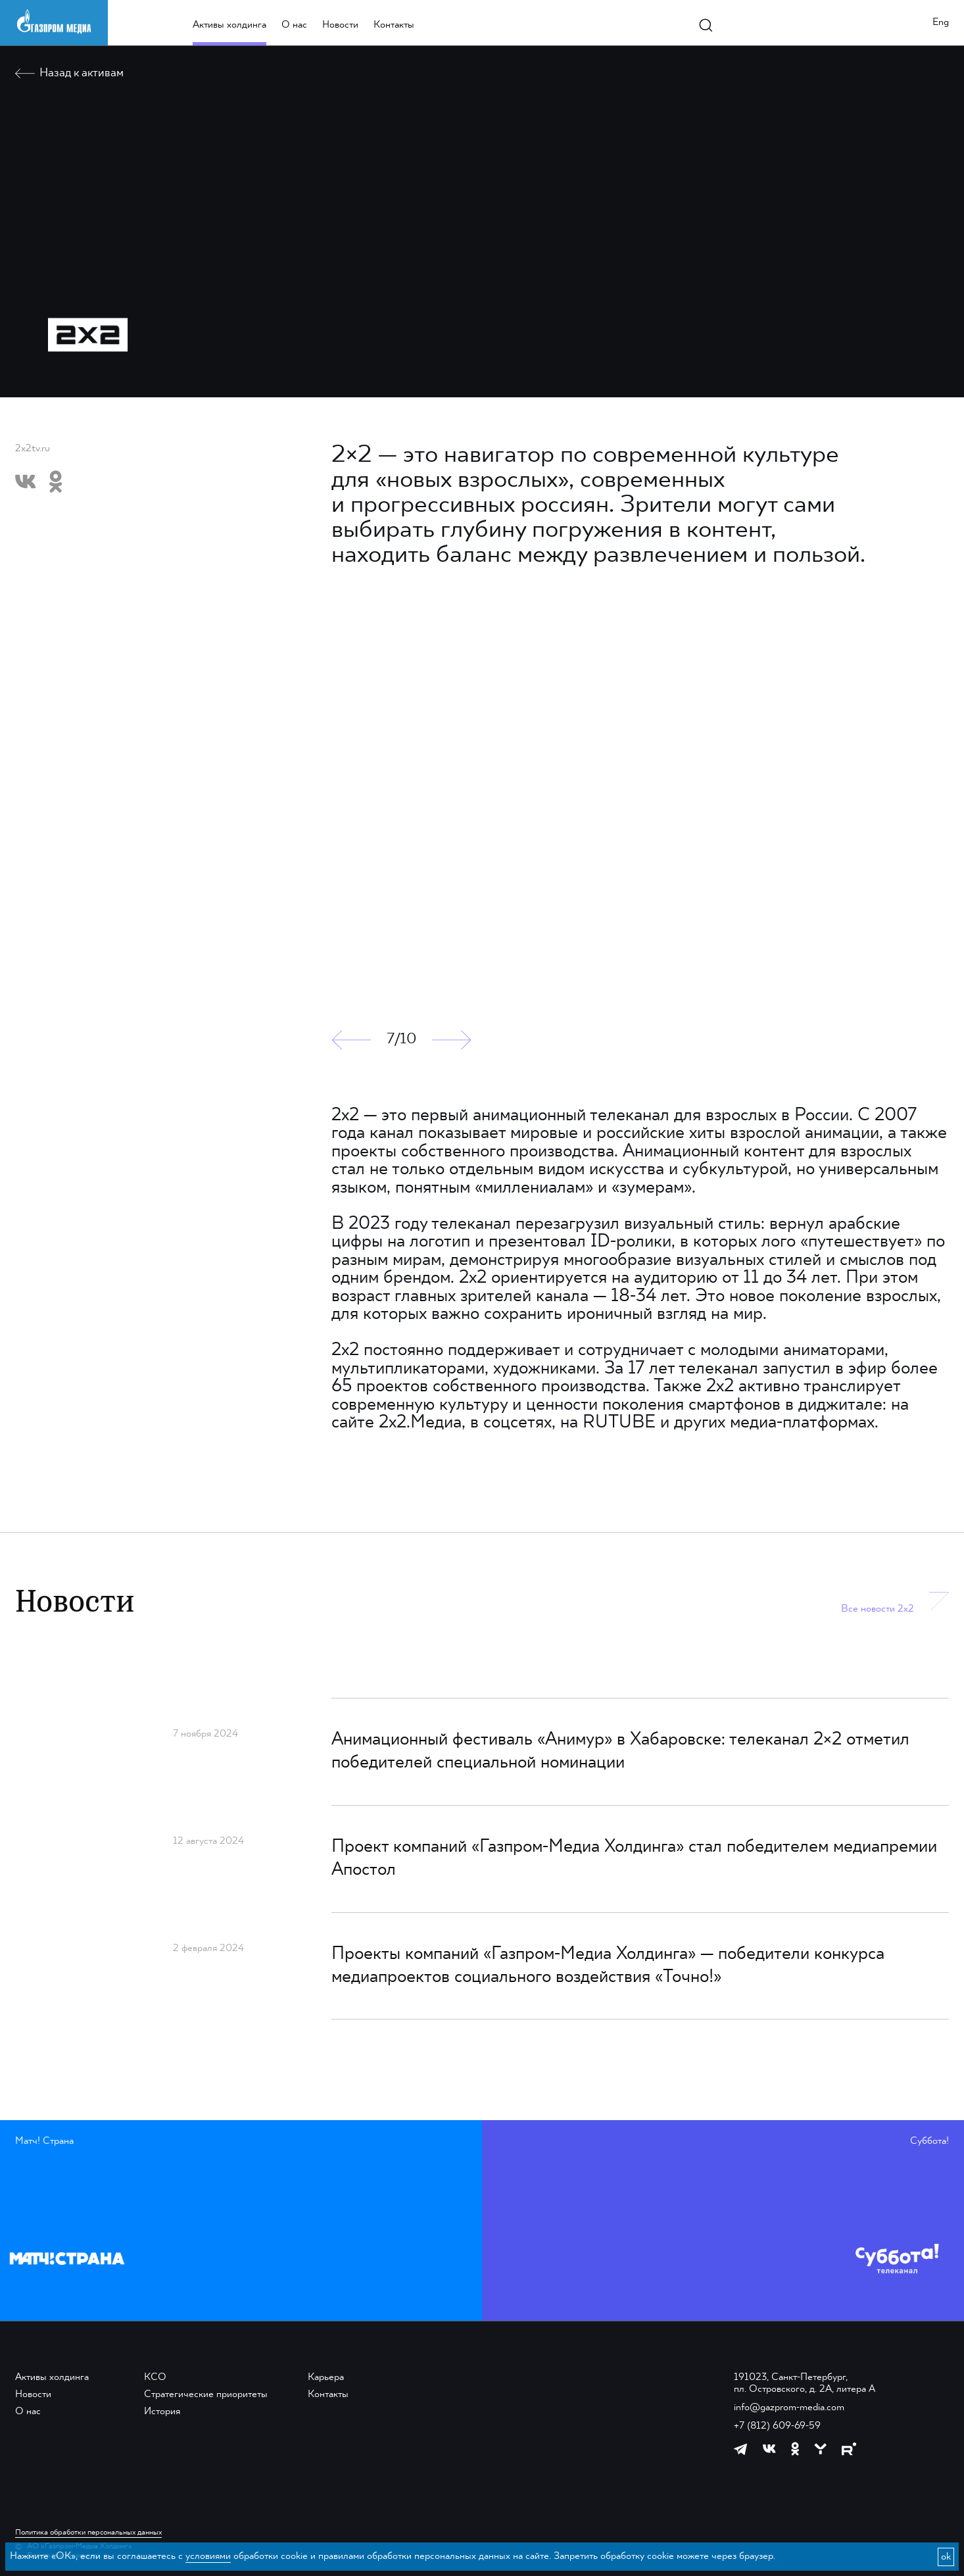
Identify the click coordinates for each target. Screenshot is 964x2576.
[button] (351, 1040)
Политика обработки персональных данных (88, 2533)
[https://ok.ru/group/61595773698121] (795, 2449)
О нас (294, 25)
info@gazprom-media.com (789, 2407)
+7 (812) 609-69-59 (777, 2426)
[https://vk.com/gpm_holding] (769, 2448)
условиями (208, 2556)
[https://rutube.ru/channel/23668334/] (849, 2449)
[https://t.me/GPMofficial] (741, 2449)
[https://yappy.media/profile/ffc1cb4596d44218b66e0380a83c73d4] (820, 2448)
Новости (340, 25)
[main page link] (53, 21)
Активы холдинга (229, 25)
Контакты (394, 25)
